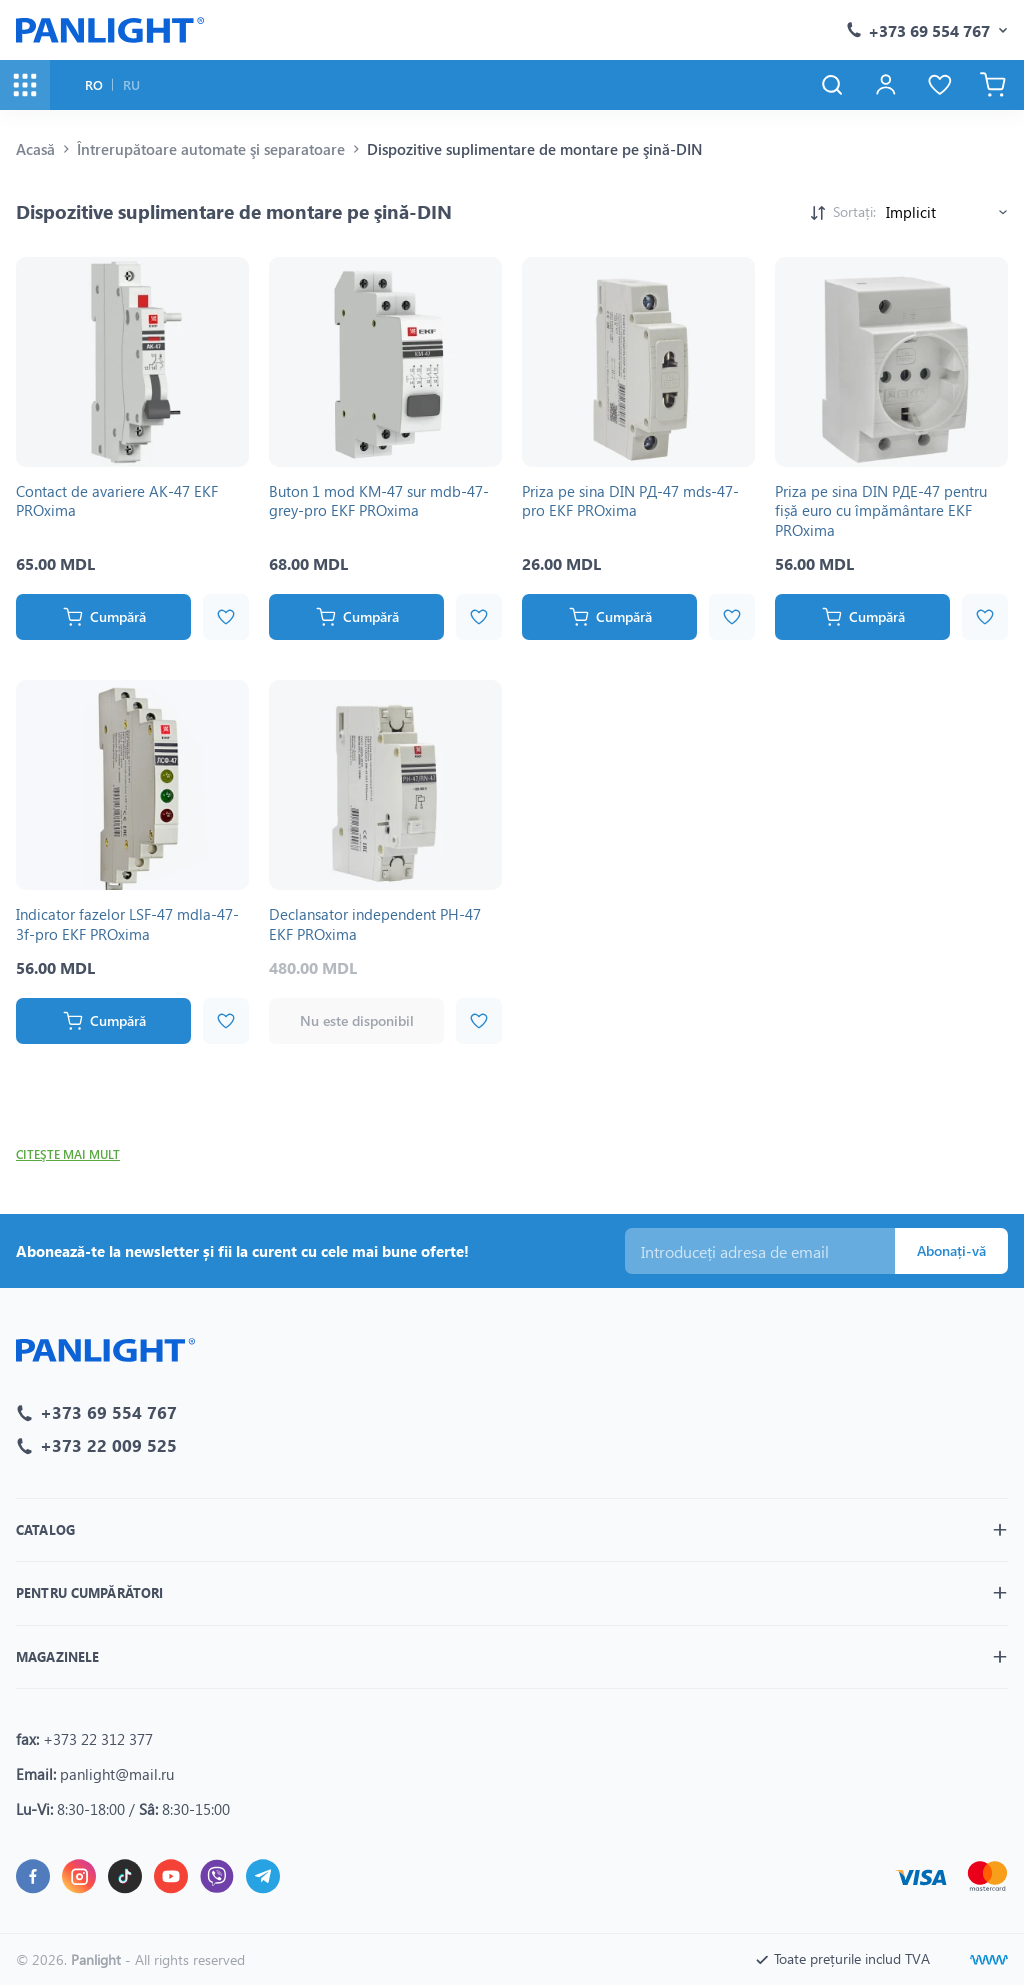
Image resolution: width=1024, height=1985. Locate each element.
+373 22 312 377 (98, 1739)
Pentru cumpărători (89, 1593)
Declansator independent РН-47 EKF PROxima (375, 924)
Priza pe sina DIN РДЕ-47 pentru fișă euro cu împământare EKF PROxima (881, 510)
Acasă (35, 149)
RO (94, 84)
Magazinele (57, 1656)
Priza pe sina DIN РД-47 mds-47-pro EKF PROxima (630, 501)
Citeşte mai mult (68, 1154)
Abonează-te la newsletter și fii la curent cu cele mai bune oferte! (242, 1251)
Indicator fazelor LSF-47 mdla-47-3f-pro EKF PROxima (127, 924)
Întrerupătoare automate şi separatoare (211, 149)
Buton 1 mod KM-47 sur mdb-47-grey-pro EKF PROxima (379, 501)
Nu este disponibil (357, 1020)
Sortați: (854, 212)
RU (131, 84)
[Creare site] (989, 1960)
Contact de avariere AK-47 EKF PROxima (117, 501)
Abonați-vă (951, 1250)
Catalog (45, 1530)
